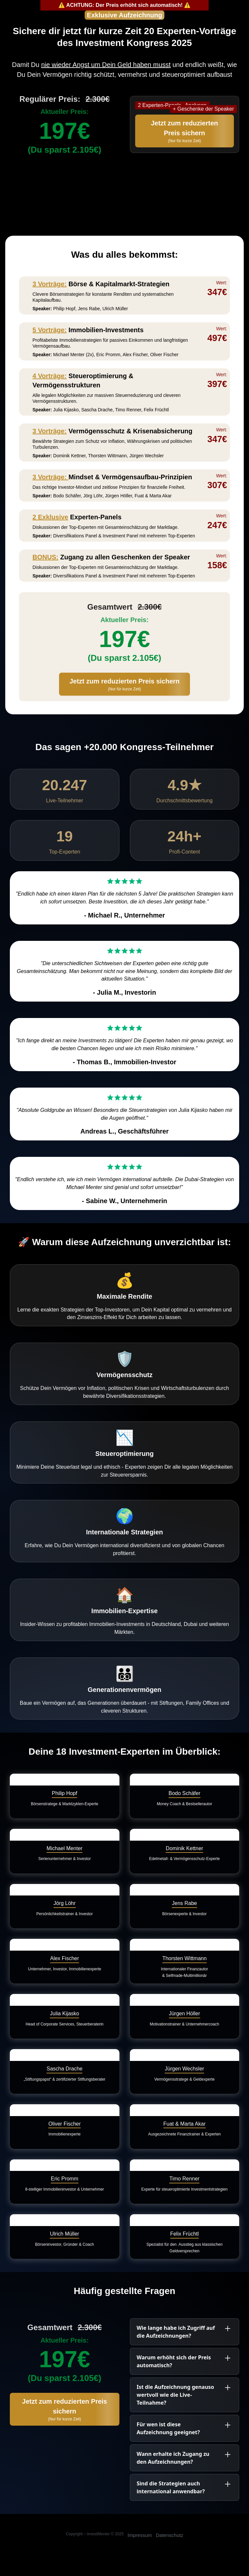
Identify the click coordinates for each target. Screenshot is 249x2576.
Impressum (140, 2535)
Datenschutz (169, 2535)
